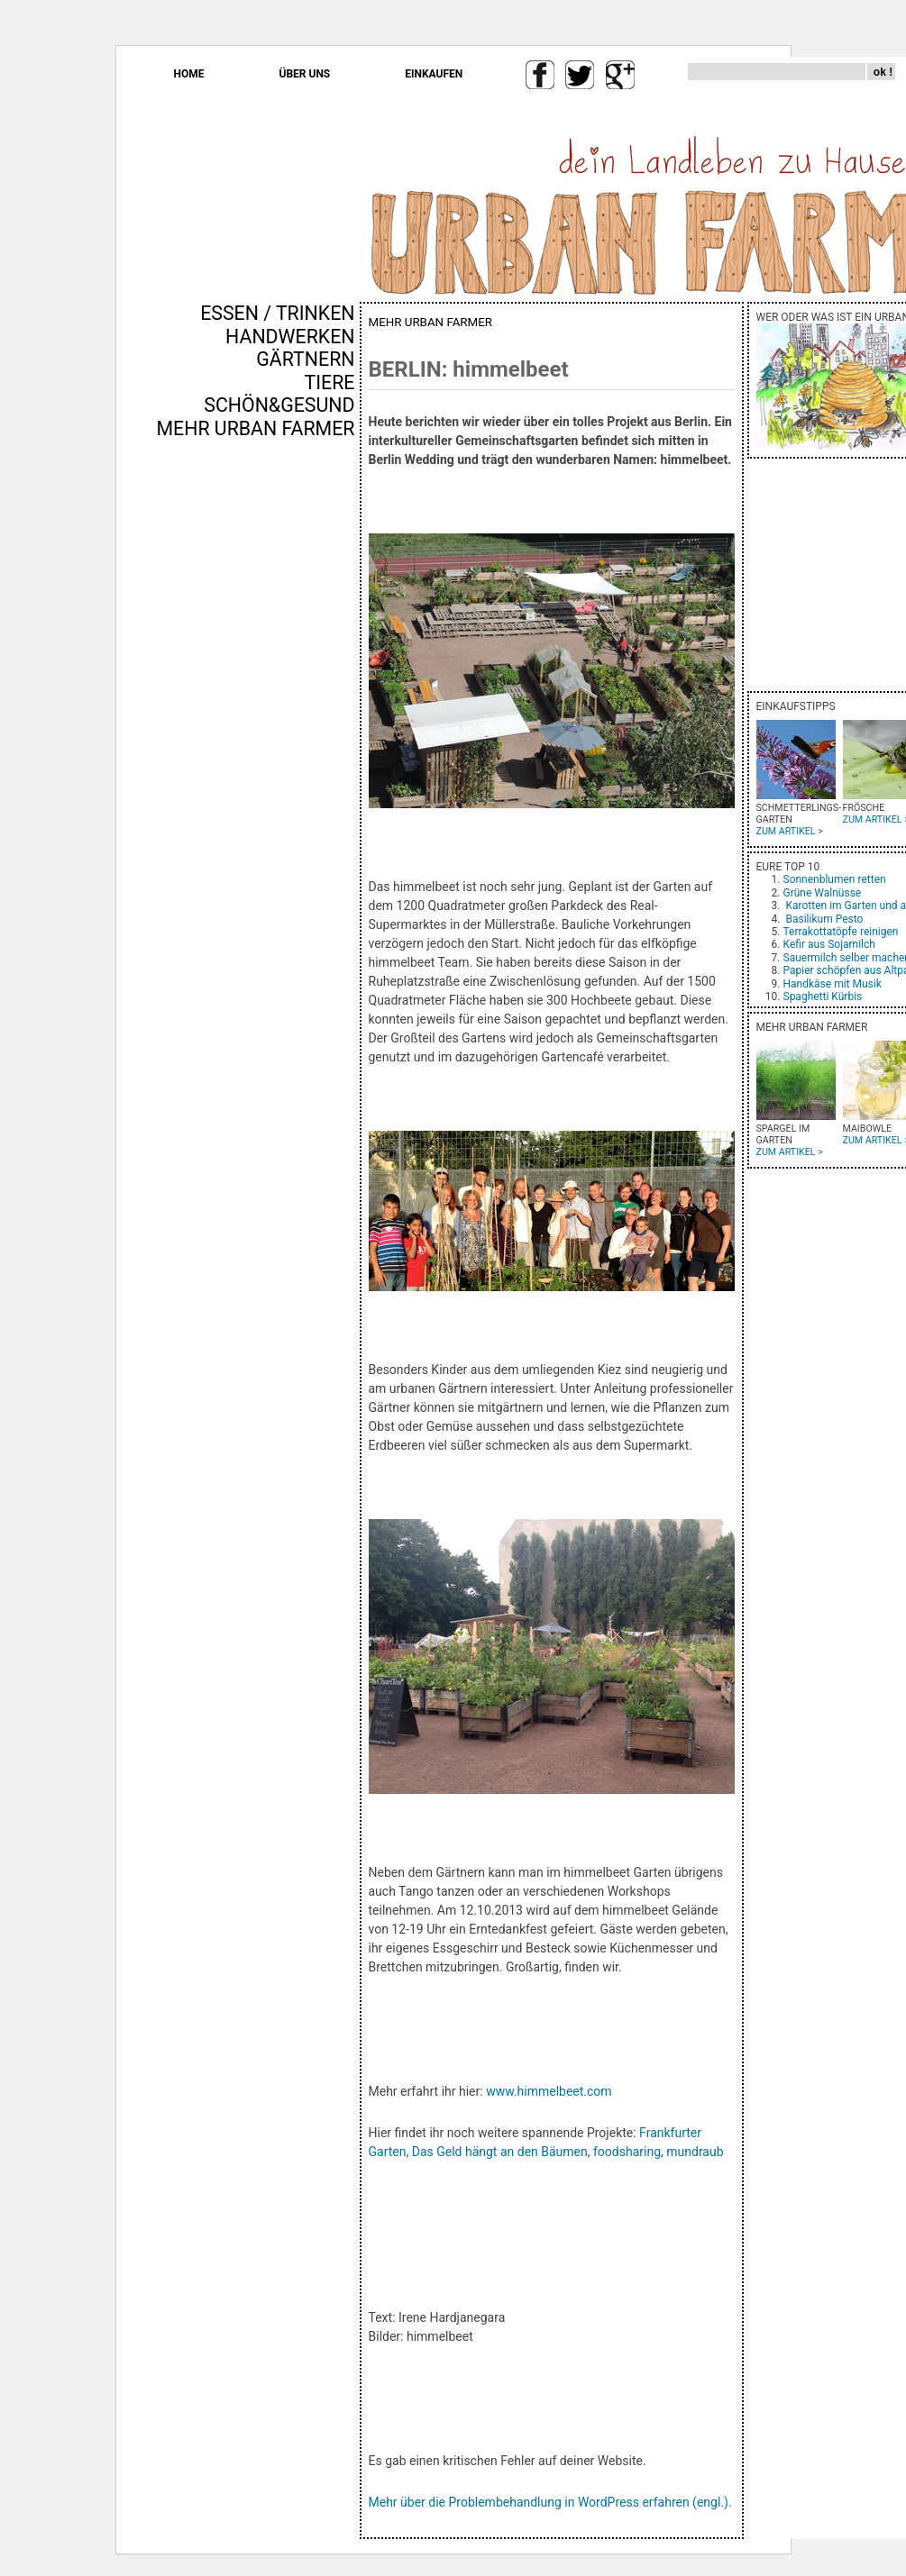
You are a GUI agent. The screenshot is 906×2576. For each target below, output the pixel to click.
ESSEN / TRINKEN (277, 313)
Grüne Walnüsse (822, 893)
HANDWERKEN (289, 336)
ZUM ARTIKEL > (789, 831)
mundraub (696, 2151)
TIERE (330, 382)
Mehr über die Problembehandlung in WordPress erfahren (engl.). (550, 2502)
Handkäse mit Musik (832, 984)
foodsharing (627, 2151)
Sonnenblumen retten (834, 879)
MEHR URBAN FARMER (255, 428)
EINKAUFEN (433, 74)
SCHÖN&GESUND (279, 405)
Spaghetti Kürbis (823, 996)
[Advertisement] (302, 747)
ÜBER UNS (305, 74)
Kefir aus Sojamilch (829, 944)
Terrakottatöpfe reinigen (841, 931)
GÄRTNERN (305, 359)
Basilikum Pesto (824, 919)
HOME (189, 74)
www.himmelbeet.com (548, 2091)
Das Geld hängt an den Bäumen (500, 2151)
